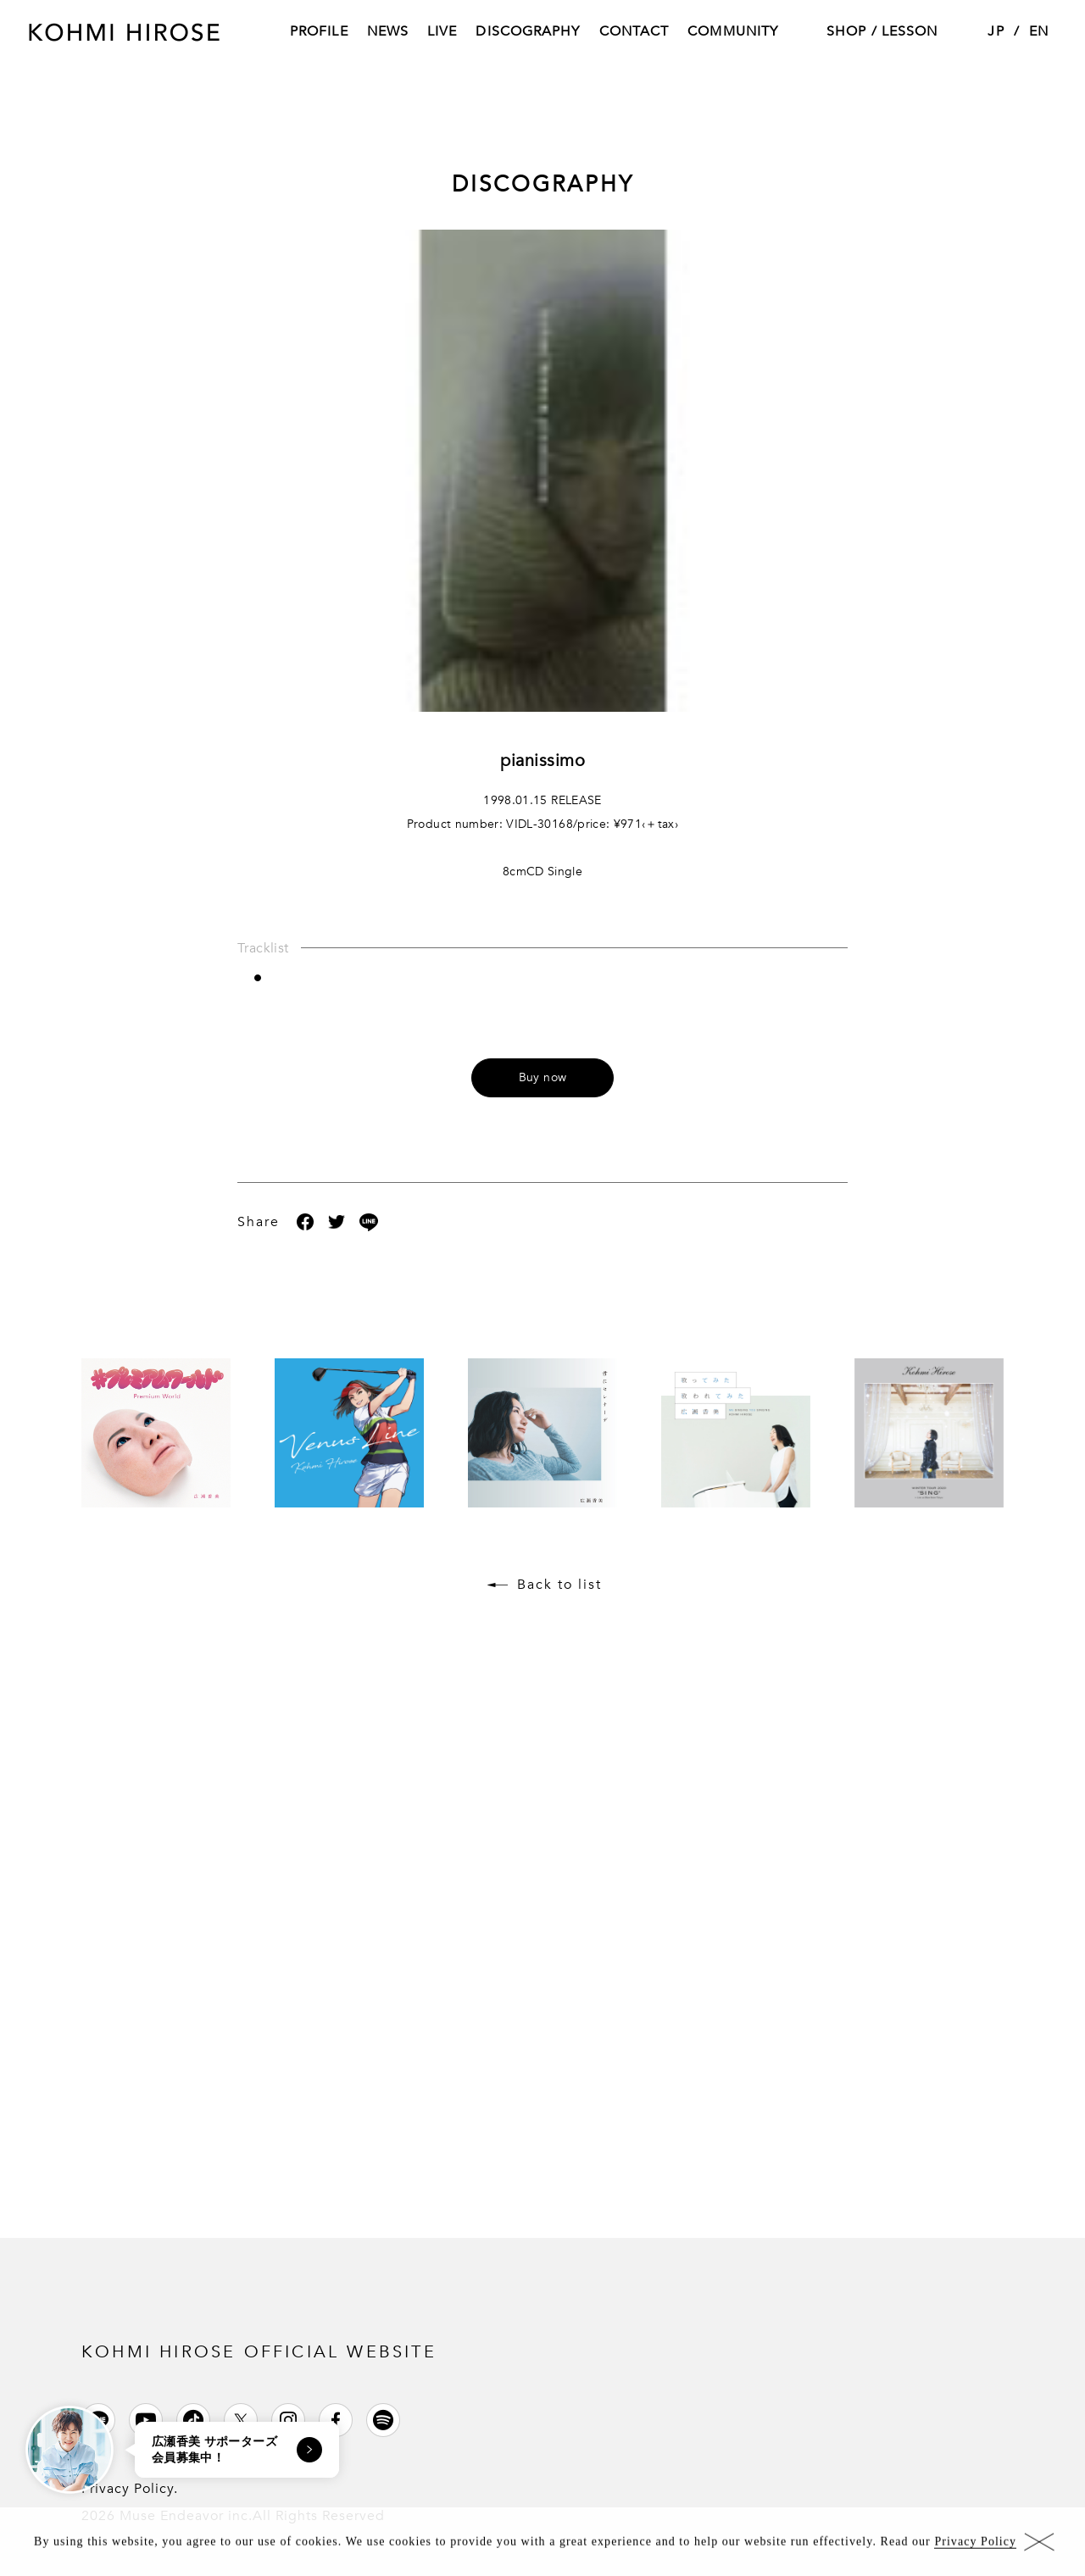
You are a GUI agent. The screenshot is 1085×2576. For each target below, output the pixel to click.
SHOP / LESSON (882, 33)
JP (996, 33)
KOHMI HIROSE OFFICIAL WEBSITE (259, 2351)
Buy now (542, 1077)
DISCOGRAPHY (528, 33)
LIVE (442, 33)
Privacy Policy (975, 2546)
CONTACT (634, 33)
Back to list (559, 1584)
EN (1039, 33)
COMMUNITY (732, 33)
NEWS (388, 33)
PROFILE (319, 33)
